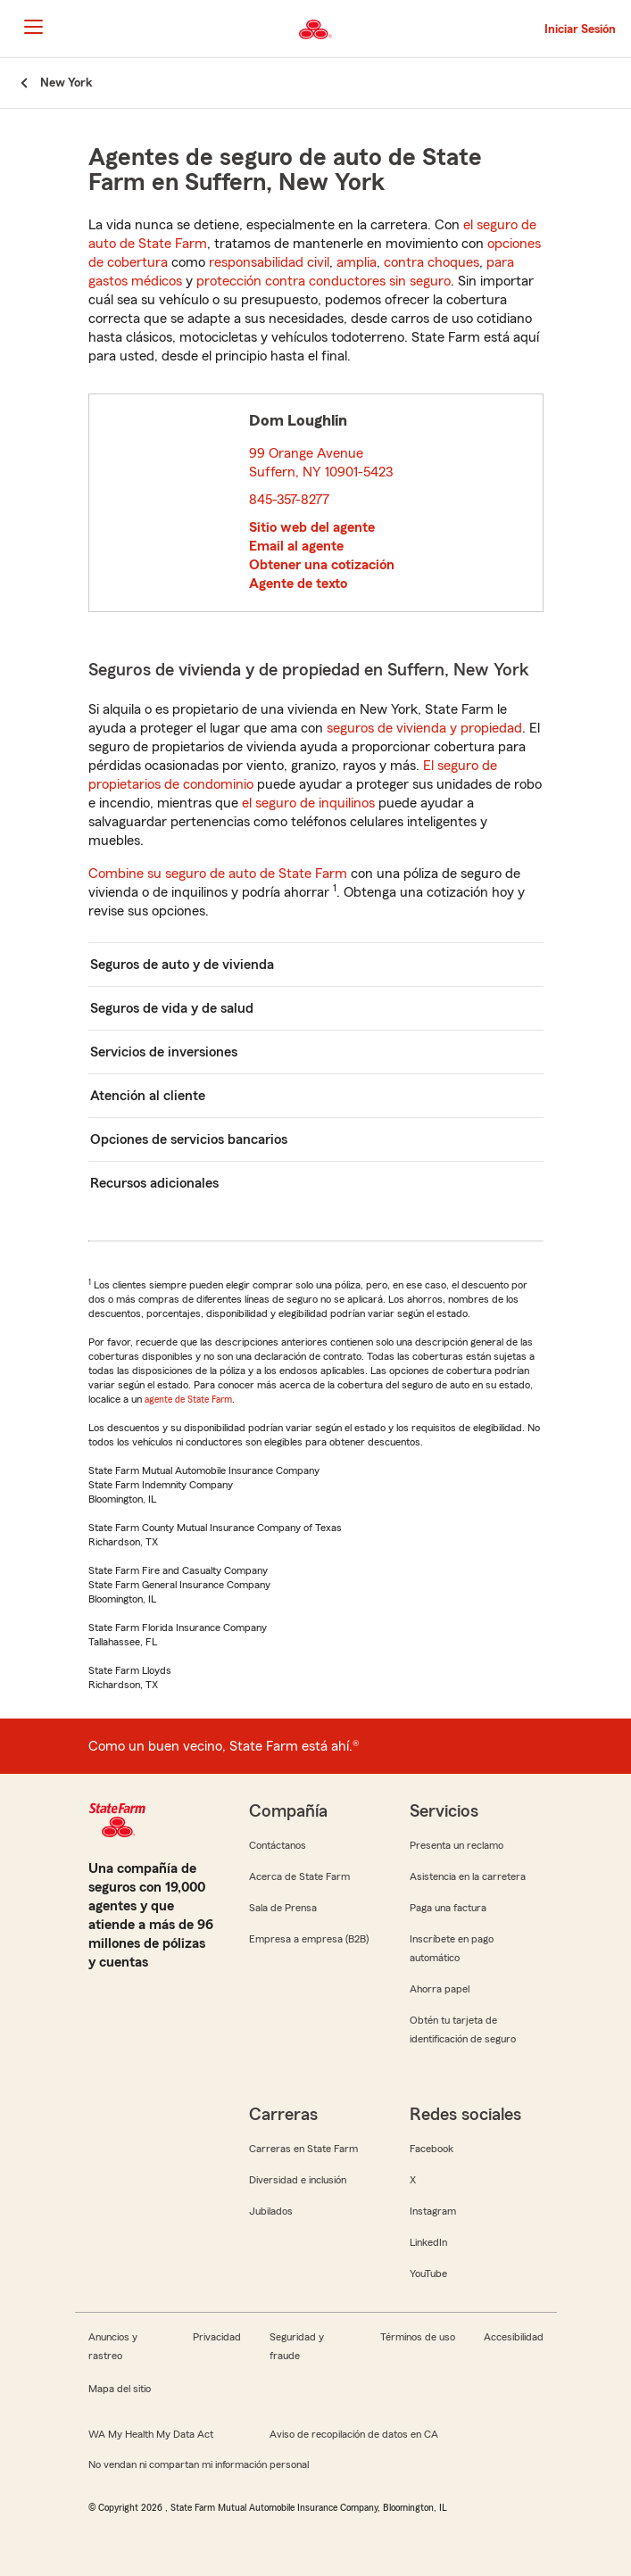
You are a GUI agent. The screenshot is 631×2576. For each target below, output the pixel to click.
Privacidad (217, 2337)
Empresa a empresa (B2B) (309, 1939)
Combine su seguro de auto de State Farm (217, 873)
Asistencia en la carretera (468, 1876)
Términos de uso (417, 2337)
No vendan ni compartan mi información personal (198, 2464)
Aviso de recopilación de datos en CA (354, 2434)
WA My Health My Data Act (150, 2434)
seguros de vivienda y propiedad (424, 728)
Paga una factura (448, 1907)
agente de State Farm (188, 1399)
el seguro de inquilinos (308, 803)
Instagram (433, 2211)
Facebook (431, 2148)
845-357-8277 (289, 500)
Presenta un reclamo (456, 1845)
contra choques (431, 262)
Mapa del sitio (119, 2388)
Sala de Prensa (283, 1907)
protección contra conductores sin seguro (323, 281)
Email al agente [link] (296, 546)
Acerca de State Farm (299, 1876)
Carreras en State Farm (303, 2148)
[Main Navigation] (33, 26)
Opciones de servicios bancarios (188, 1139)
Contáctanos (277, 1845)
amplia (356, 262)
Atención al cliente (147, 1096)
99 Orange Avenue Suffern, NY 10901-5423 (321, 462)
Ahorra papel (439, 1989)
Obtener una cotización (321, 565)
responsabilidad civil (269, 262)
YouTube (428, 2273)
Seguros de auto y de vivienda (182, 964)
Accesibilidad (514, 2337)
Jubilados (271, 2211)
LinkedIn (428, 2242)
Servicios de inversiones (163, 1052)
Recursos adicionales (154, 1183)
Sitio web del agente (312, 527)
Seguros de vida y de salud (171, 1008)
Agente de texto (298, 583)
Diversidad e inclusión (297, 2179)
